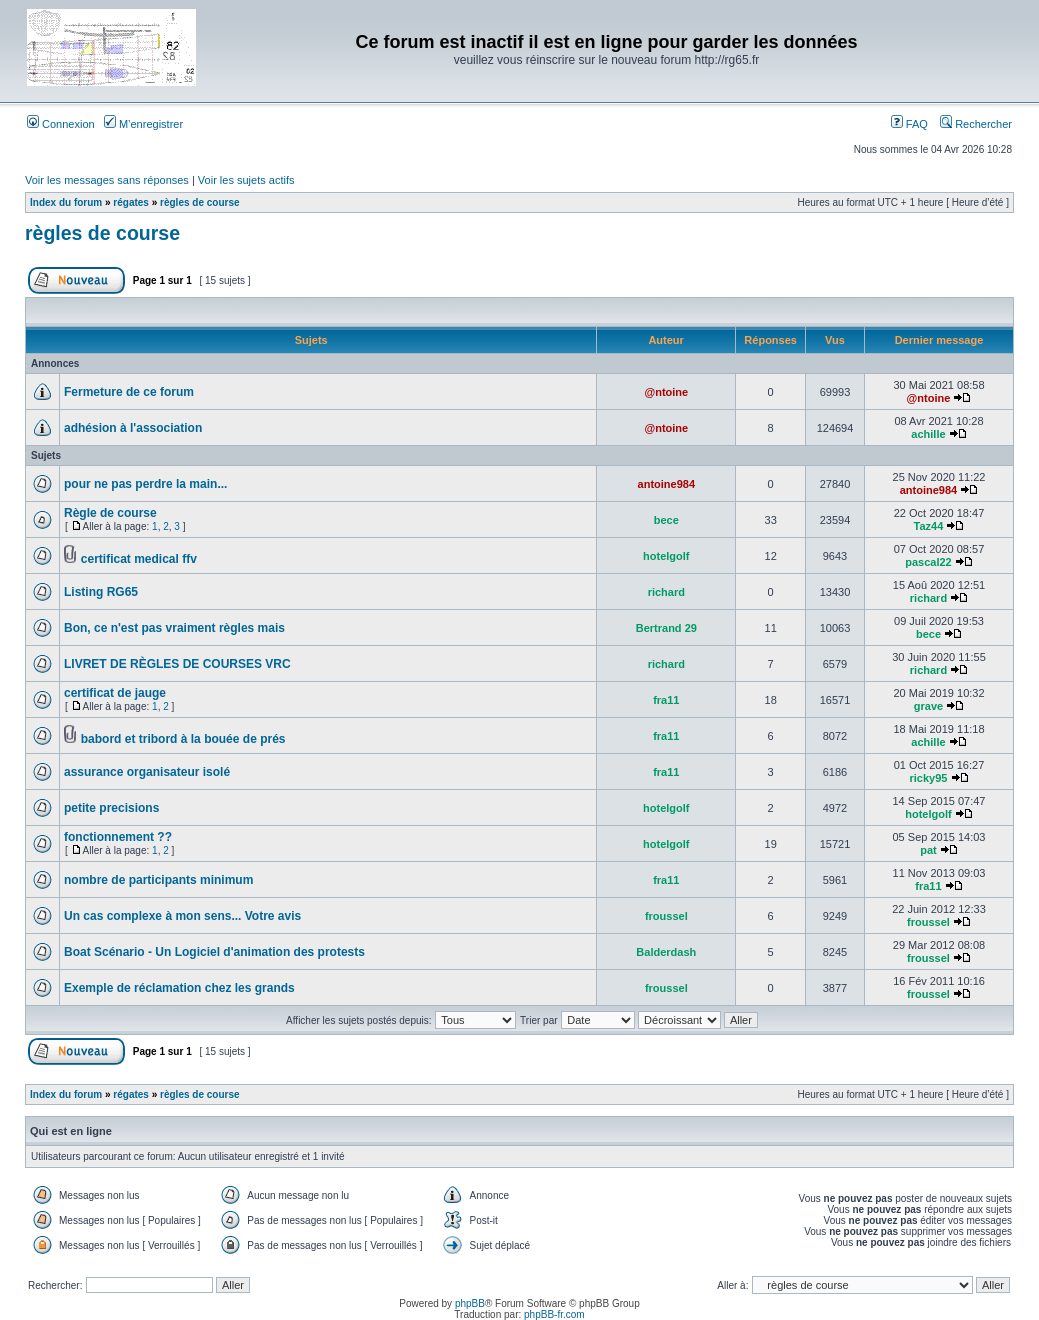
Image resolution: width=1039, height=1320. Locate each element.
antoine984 (666, 484)
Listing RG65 (101, 592)
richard (666, 592)
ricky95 (929, 778)
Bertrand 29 (666, 628)
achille (928, 434)
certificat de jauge (115, 693)
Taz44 (929, 526)
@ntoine (666, 392)
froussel (666, 916)
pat (928, 850)
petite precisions (111, 808)
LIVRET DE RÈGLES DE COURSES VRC (177, 664)
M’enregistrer (143, 124)
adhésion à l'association (133, 428)
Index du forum (66, 202)
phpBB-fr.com (554, 1314)
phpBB (470, 1303)
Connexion (61, 124)
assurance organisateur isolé (147, 772)
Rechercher (976, 124)
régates (131, 202)
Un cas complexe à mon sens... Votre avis (182, 916)
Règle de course (110, 513)
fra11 (666, 700)
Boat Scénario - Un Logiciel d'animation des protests (214, 952)
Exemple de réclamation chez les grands (179, 988)
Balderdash (666, 952)
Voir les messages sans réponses (107, 180)
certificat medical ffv (139, 559)
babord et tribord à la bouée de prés (183, 739)
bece (666, 520)
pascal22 (928, 562)
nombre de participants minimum (158, 880)
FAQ (909, 124)
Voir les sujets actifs (246, 180)
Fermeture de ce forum (129, 392)
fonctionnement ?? (118, 837)
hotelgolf (666, 556)
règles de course (199, 202)
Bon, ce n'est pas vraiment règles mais (174, 628)
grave (928, 706)
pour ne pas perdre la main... (145, 484)
